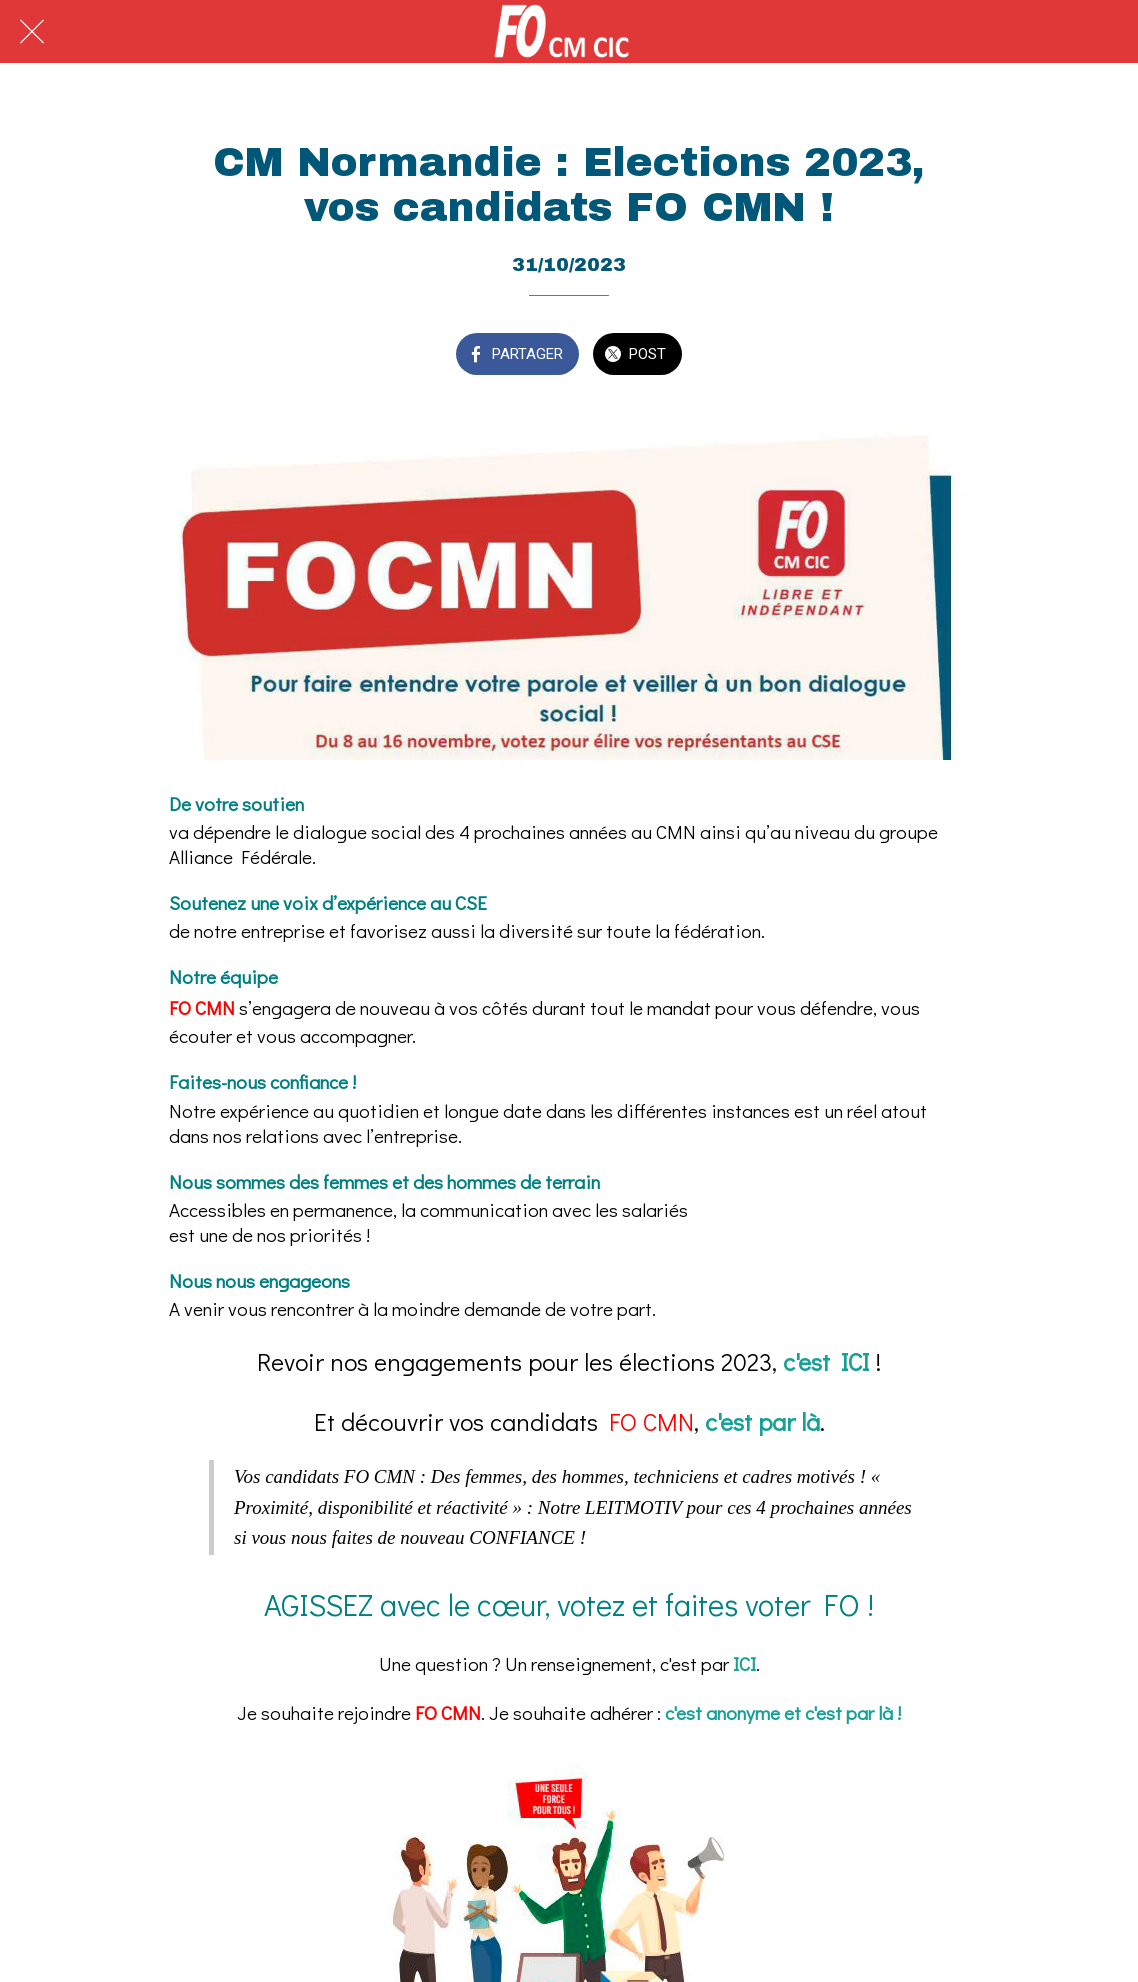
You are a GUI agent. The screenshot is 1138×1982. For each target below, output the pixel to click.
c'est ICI (829, 1361)
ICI (744, 1663)
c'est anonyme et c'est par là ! (783, 1712)
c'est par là (762, 1421)
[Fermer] (32, 32)
